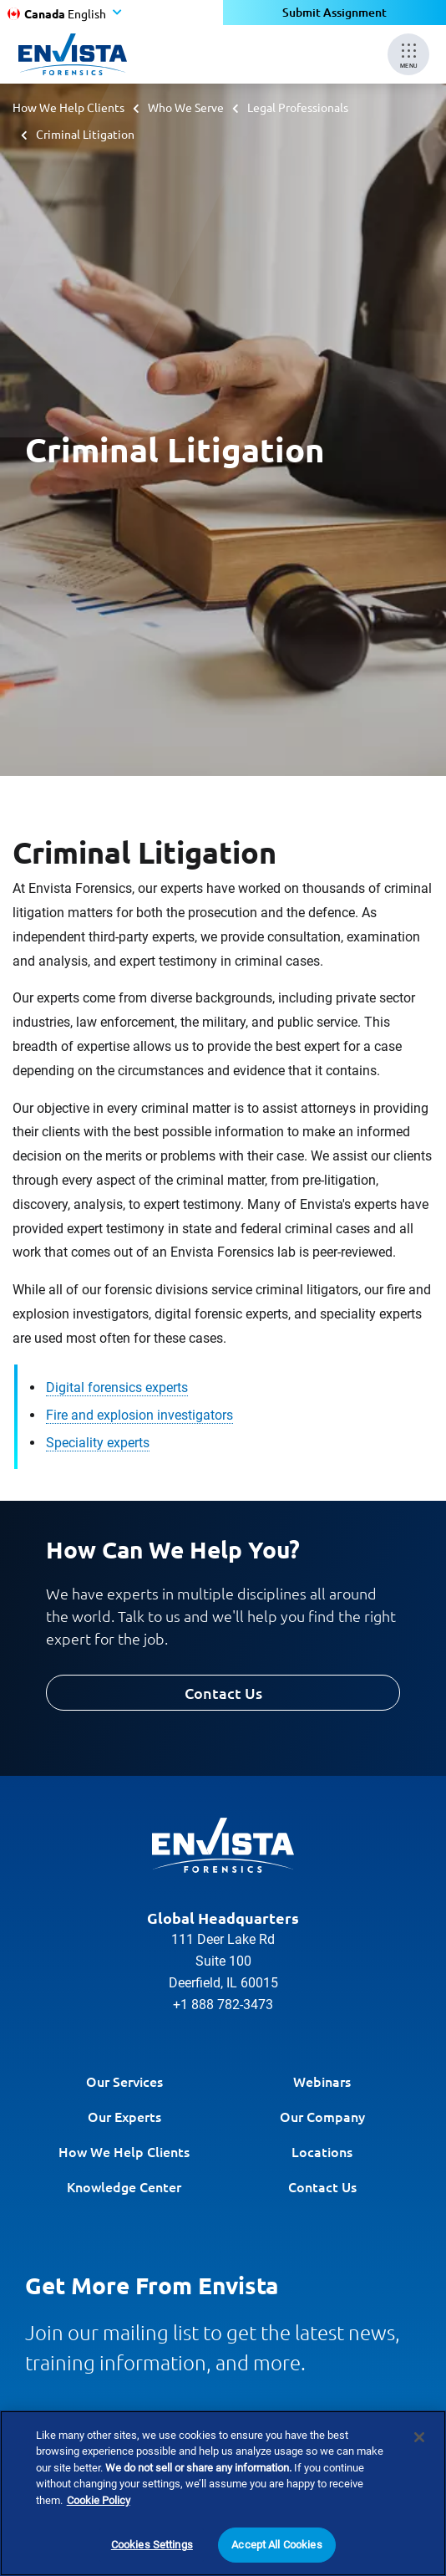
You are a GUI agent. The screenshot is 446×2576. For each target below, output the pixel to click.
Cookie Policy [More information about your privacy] (98, 2503)
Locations (321, 2151)
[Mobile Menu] (408, 54)
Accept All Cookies (276, 2547)
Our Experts (124, 2116)
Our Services (124, 2081)
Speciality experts (98, 1443)
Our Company (322, 2116)
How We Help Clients (68, 107)
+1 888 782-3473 (223, 2004)
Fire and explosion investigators (139, 1415)
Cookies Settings (152, 2547)
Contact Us (223, 1692)
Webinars (322, 2081)
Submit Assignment (334, 12)
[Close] (419, 2439)
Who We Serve (186, 107)
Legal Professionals (297, 107)
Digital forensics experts (117, 1387)
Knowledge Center (124, 2186)
